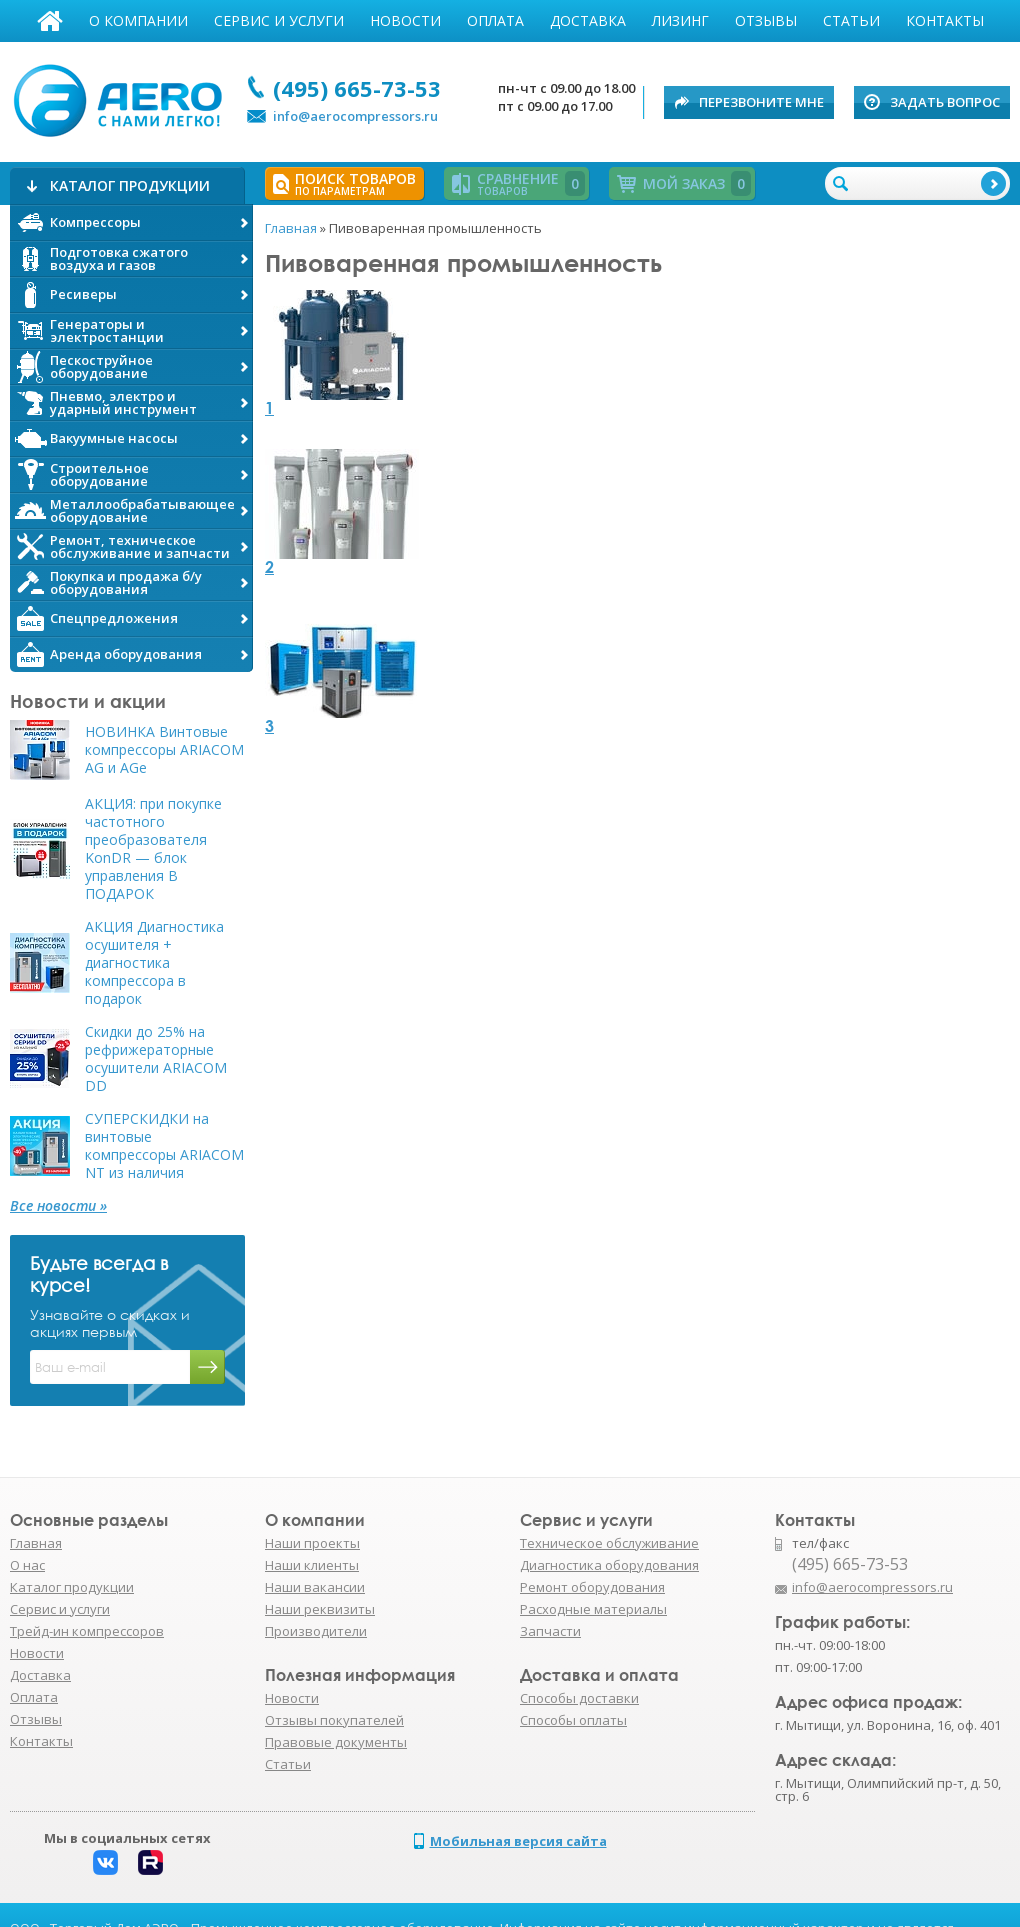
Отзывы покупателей (334, 1720)
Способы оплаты (573, 1720)
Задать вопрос (945, 102)
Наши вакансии (315, 1587)
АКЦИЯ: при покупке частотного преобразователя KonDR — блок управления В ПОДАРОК (153, 849)
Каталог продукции (72, 1587)
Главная (50, 21)
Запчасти (550, 1631)
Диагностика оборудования (609, 1565)
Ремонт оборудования (592, 1587)
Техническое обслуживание (609, 1543)
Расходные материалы (593, 1609)
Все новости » (58, 1206)
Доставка (588, 20)
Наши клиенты (312, 1565)
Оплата (495, 20)
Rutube (150, 1862)
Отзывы (766, 20)
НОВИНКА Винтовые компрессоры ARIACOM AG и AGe (164, 750)
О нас (27, 1565)
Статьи (851, 20)
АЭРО (122, 98)
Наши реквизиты (320, 1609)
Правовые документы (336, 1742)
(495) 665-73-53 (357, 88)
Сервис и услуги (279, 20)
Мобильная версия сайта (518, 1841)
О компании (138, 20)
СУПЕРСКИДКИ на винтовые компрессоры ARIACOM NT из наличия (164, 1146)
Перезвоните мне (761, 102)
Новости (405, 20)
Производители (316, 1631)
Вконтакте (105, 1862)
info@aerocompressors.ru (355, 116)
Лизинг (680, 20)
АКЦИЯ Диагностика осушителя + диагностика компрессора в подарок (154, 963)
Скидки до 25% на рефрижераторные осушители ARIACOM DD (156, 1059)
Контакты (945, 20)
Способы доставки (579, 1698)
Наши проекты (312, 1543)
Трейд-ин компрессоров (87, 1631)
